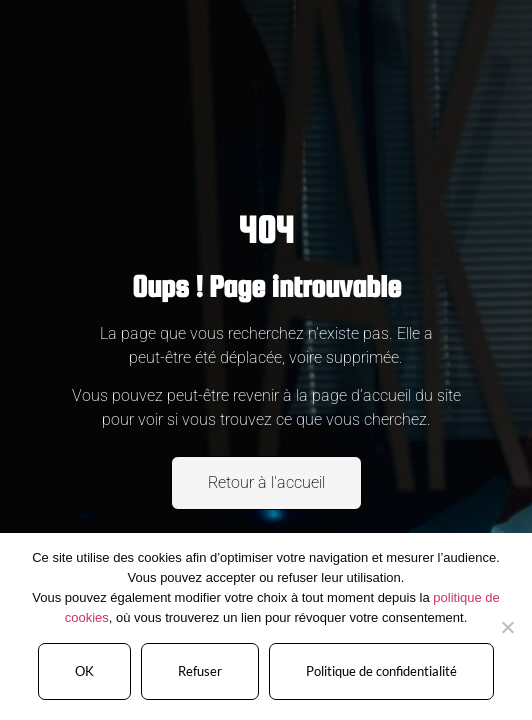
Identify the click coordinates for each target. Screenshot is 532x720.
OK (84, 671)
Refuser (200, 671)
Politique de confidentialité (381, 671)
